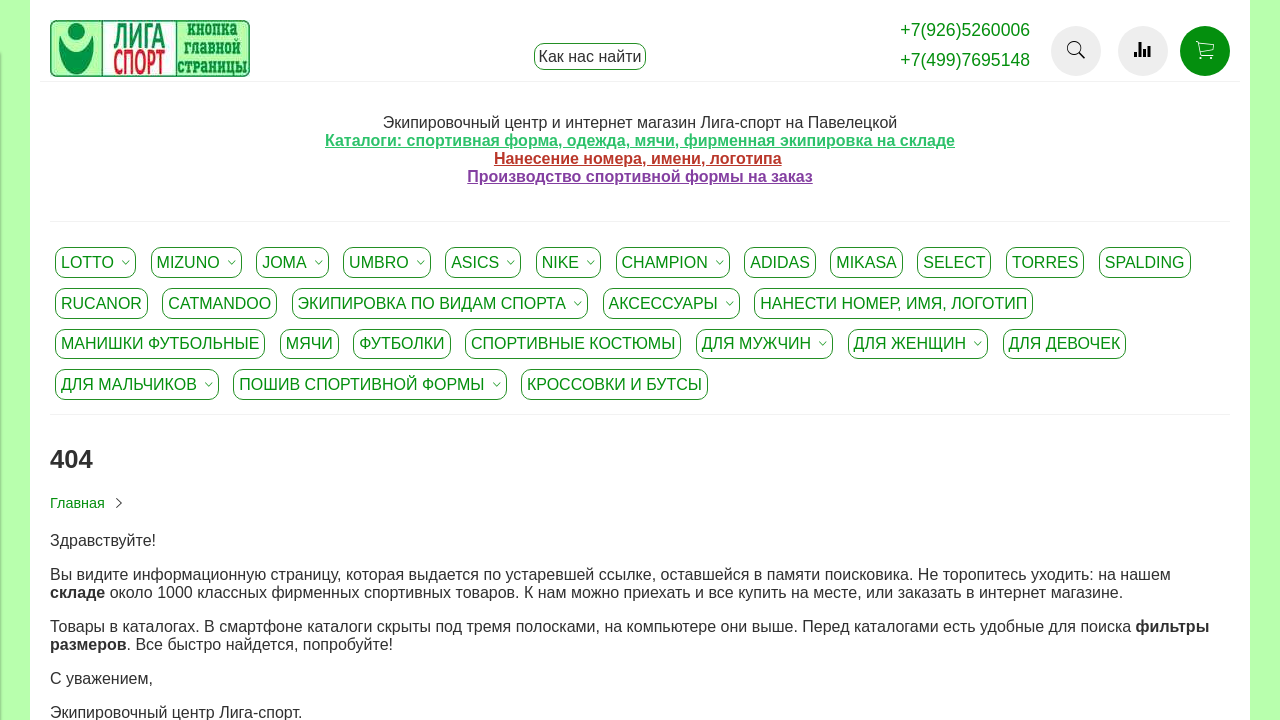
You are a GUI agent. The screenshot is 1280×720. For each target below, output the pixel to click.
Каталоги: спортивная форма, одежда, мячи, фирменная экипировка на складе (640, 140)
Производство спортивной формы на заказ (639, 176)
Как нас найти (590, 56)
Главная (77, 503)
